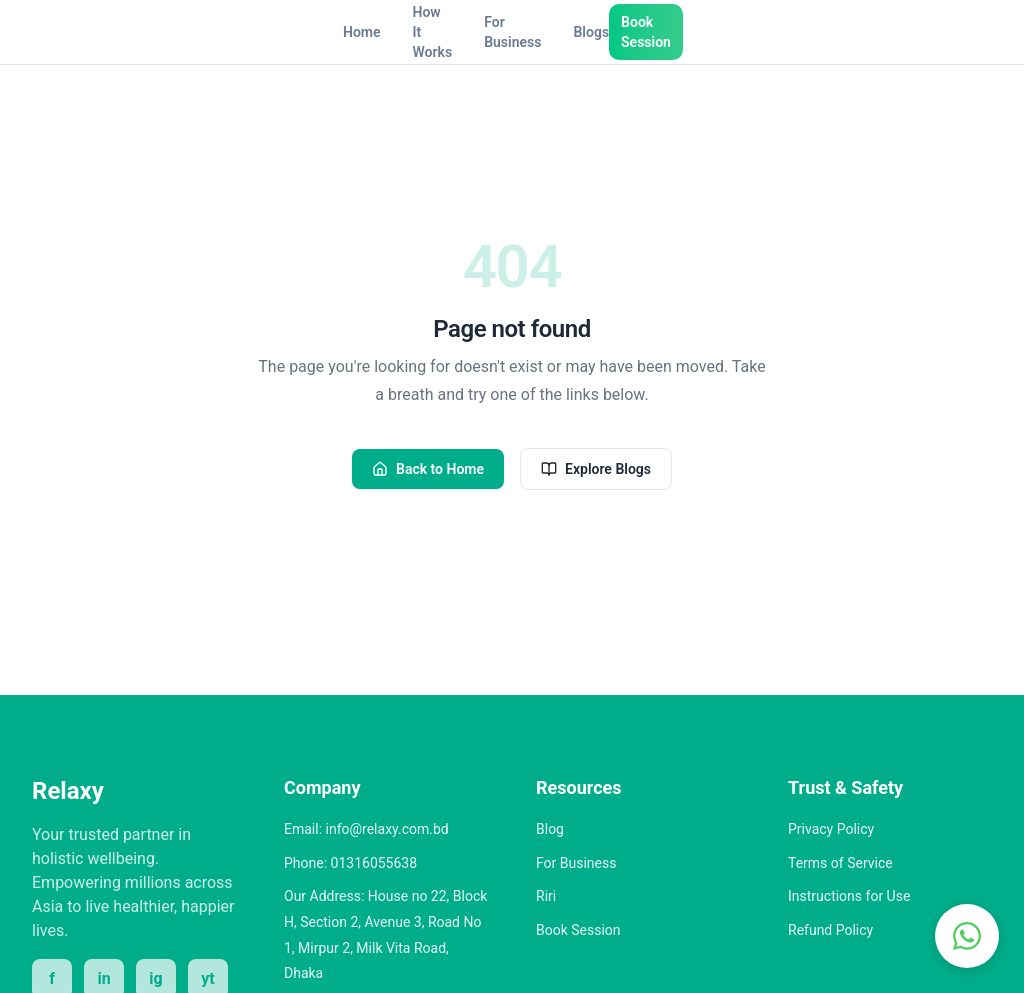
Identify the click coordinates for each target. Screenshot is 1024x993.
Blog (550, 829)
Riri (546, 896)
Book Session (646, 32)
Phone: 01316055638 (350, 863)
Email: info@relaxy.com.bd (366, 829)
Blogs (591, 32)
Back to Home (428, 469)
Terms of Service (840, 863)
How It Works (433, 32)
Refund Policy (830, 930)
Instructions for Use (849, 896)
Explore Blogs (596, 469)
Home (362, 32)
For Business (512, 32)
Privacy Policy (831, 829)
